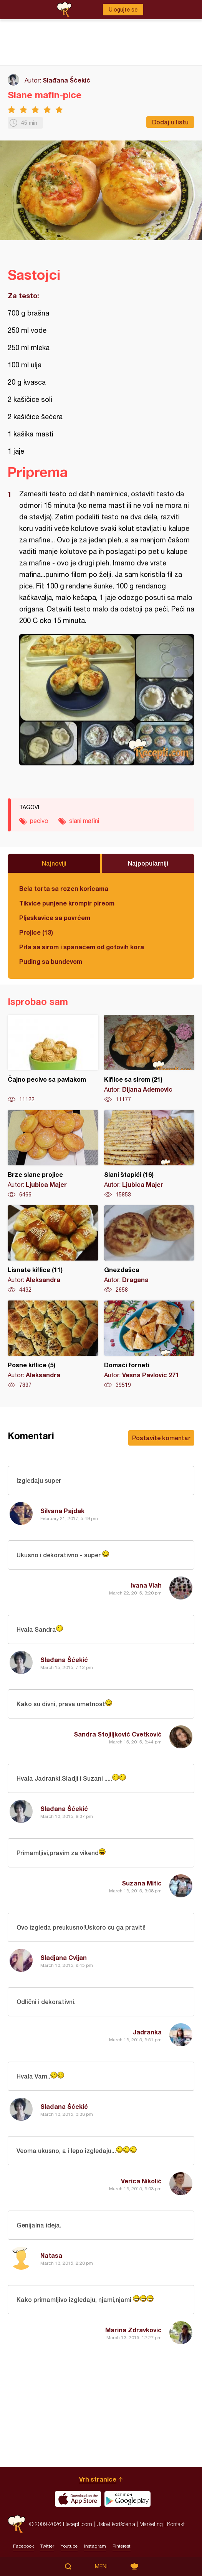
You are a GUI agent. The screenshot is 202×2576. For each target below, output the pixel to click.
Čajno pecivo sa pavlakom (53, 1059)
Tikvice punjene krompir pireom (66, 903)
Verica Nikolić (141, 2180)
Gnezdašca (149, 1249)
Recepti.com (16, 2524)
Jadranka (147, 2032)
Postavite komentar (161, 1437)
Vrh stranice (97, 2479)
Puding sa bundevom (50, 961)
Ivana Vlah (146, 1585)
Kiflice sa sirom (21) (149, 1059)
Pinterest (122, 2546)
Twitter (47, 2546)
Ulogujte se (123, 10)
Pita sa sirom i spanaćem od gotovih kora (81, 946)
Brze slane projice (53, 1154)
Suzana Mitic (142, 1883)
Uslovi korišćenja (115, 2524)
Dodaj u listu (170, 122)
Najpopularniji (148, 863)
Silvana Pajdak (62, 1510)
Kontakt (176, 2524)
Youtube (69, 2546)
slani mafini (84, 820)
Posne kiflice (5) (53, 1344)
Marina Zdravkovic (133, 2329)
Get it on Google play (127, 2499)
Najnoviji (54, 863)
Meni (101, 2566)
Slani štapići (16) (149, 1154)
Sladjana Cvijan (63, 1957)
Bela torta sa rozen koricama (63, 888)
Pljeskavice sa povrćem (54, 917)
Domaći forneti (149, 1344)
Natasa (51, 2255)
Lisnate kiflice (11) (53, 1249)
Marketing (151, 2524)
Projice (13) (36, 932)
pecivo (39, 820)
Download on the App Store (78, 2499)
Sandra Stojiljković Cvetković (118, 1734)
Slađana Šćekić (66, 80)
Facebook (23, 2546)
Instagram (95, 2546)
